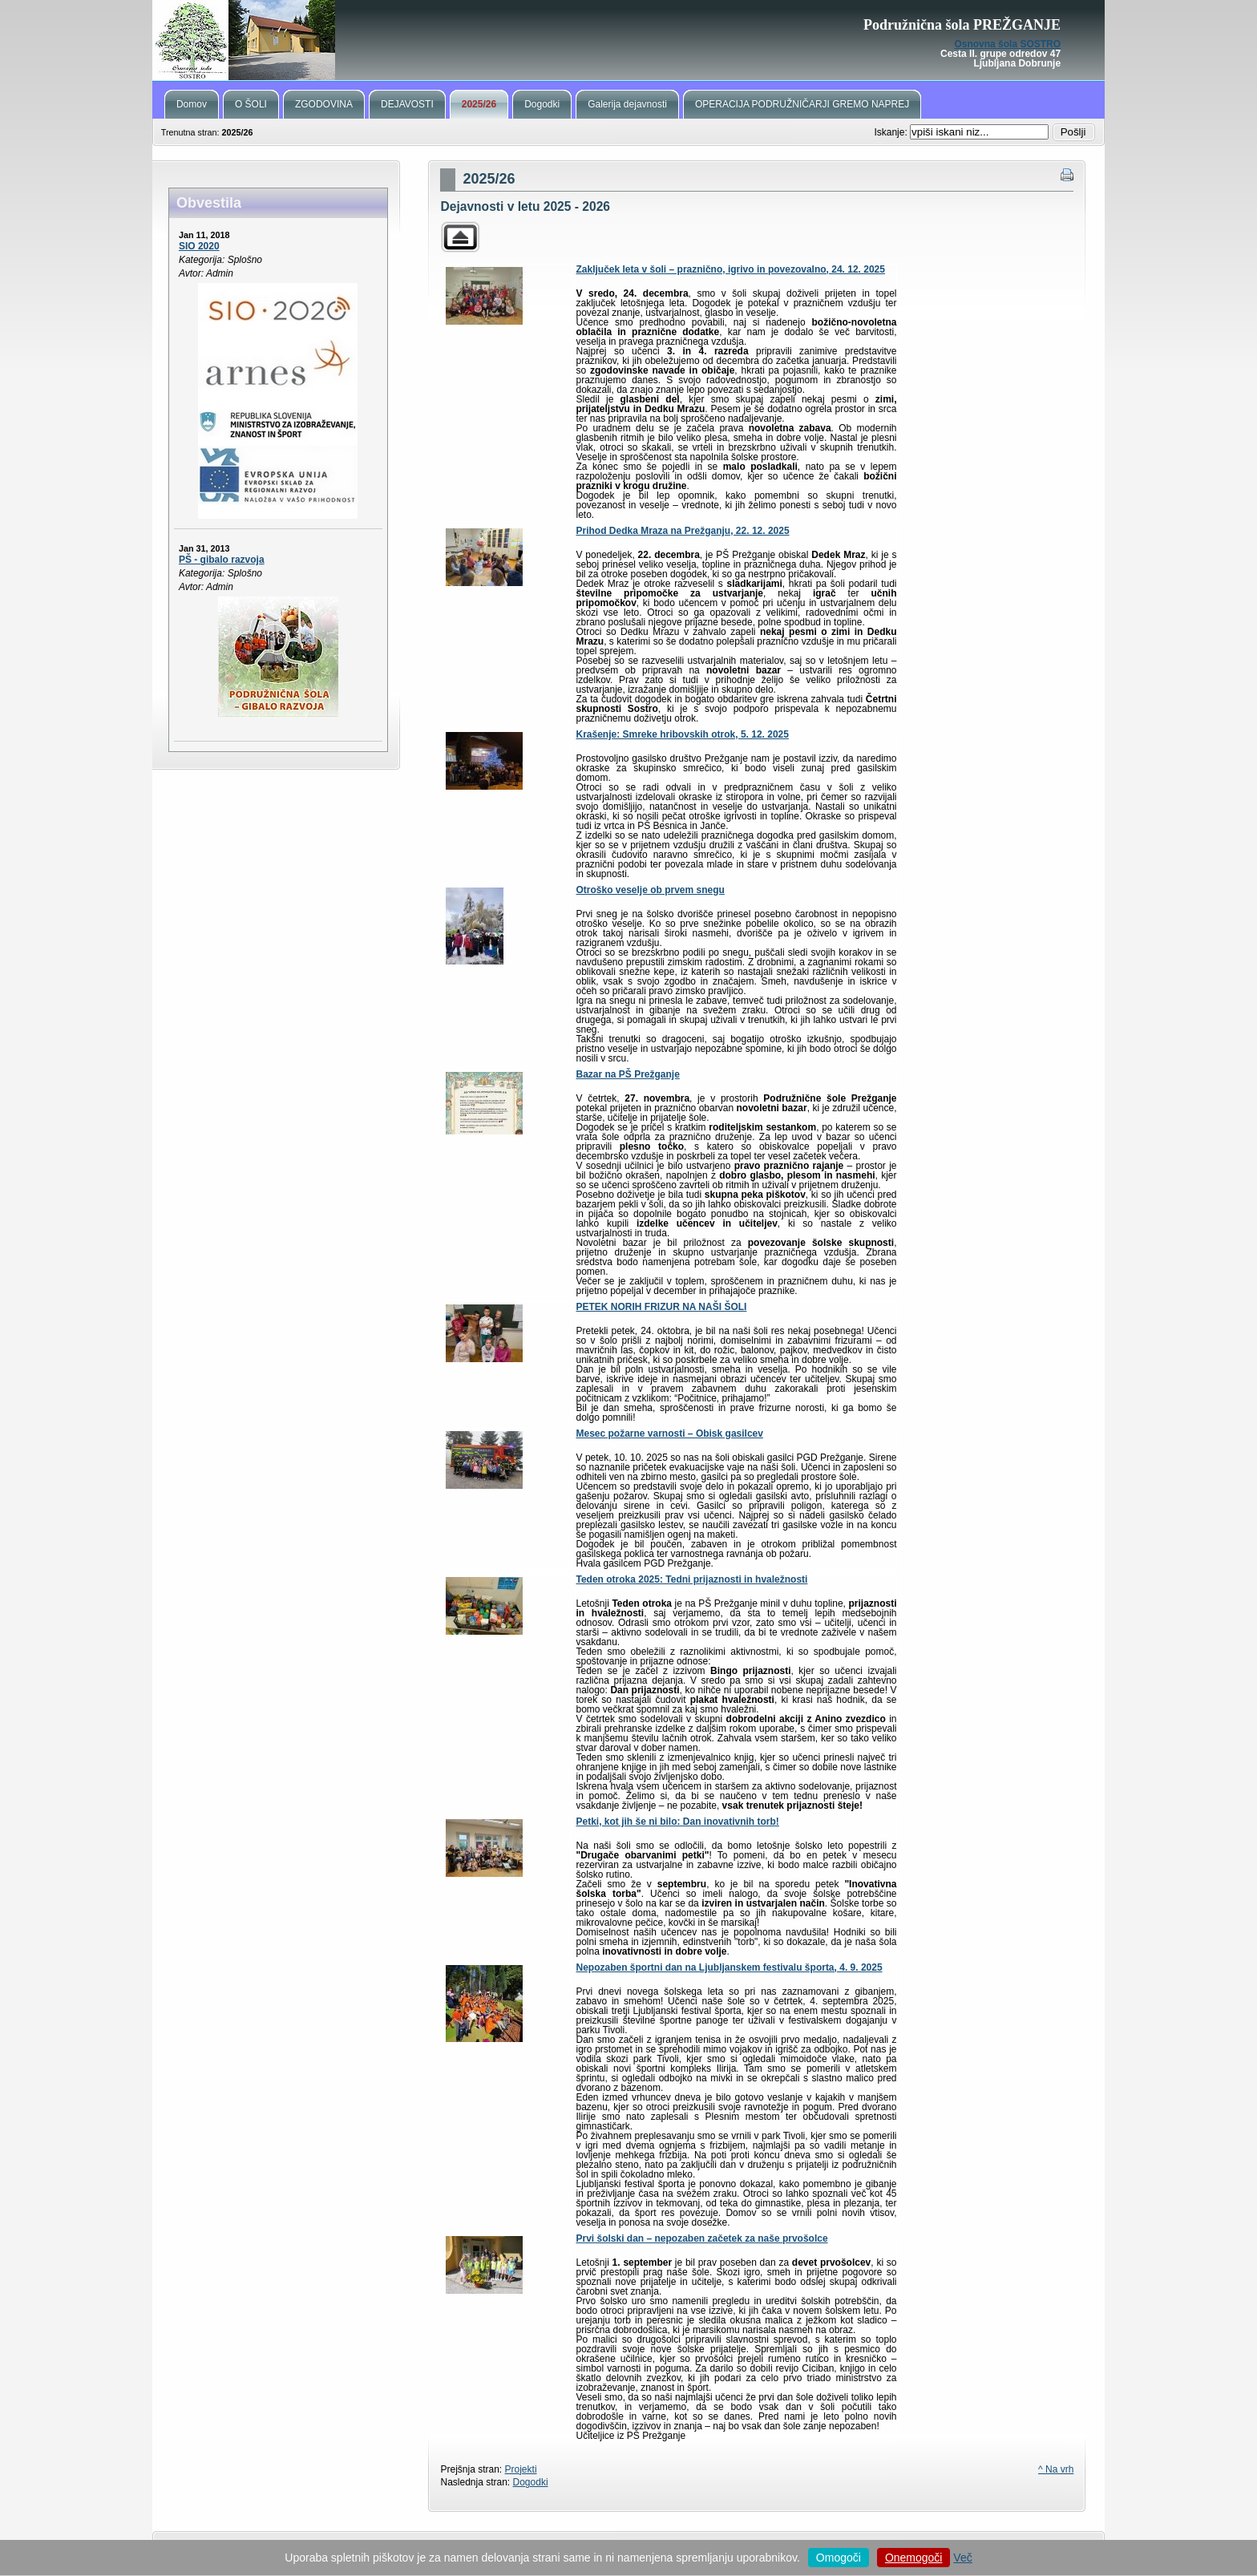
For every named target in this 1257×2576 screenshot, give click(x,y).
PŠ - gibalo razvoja (222, 559)
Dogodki (530, 2482)
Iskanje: (892, 132)
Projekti (521, 2469)
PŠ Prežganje (628, 40)
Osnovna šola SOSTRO (1007, 44)
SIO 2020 (199, 246)
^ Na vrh (1055, 2469)
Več (962, 2557)
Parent (460, 237)
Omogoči (838, 2557)
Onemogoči (914, 2557)
